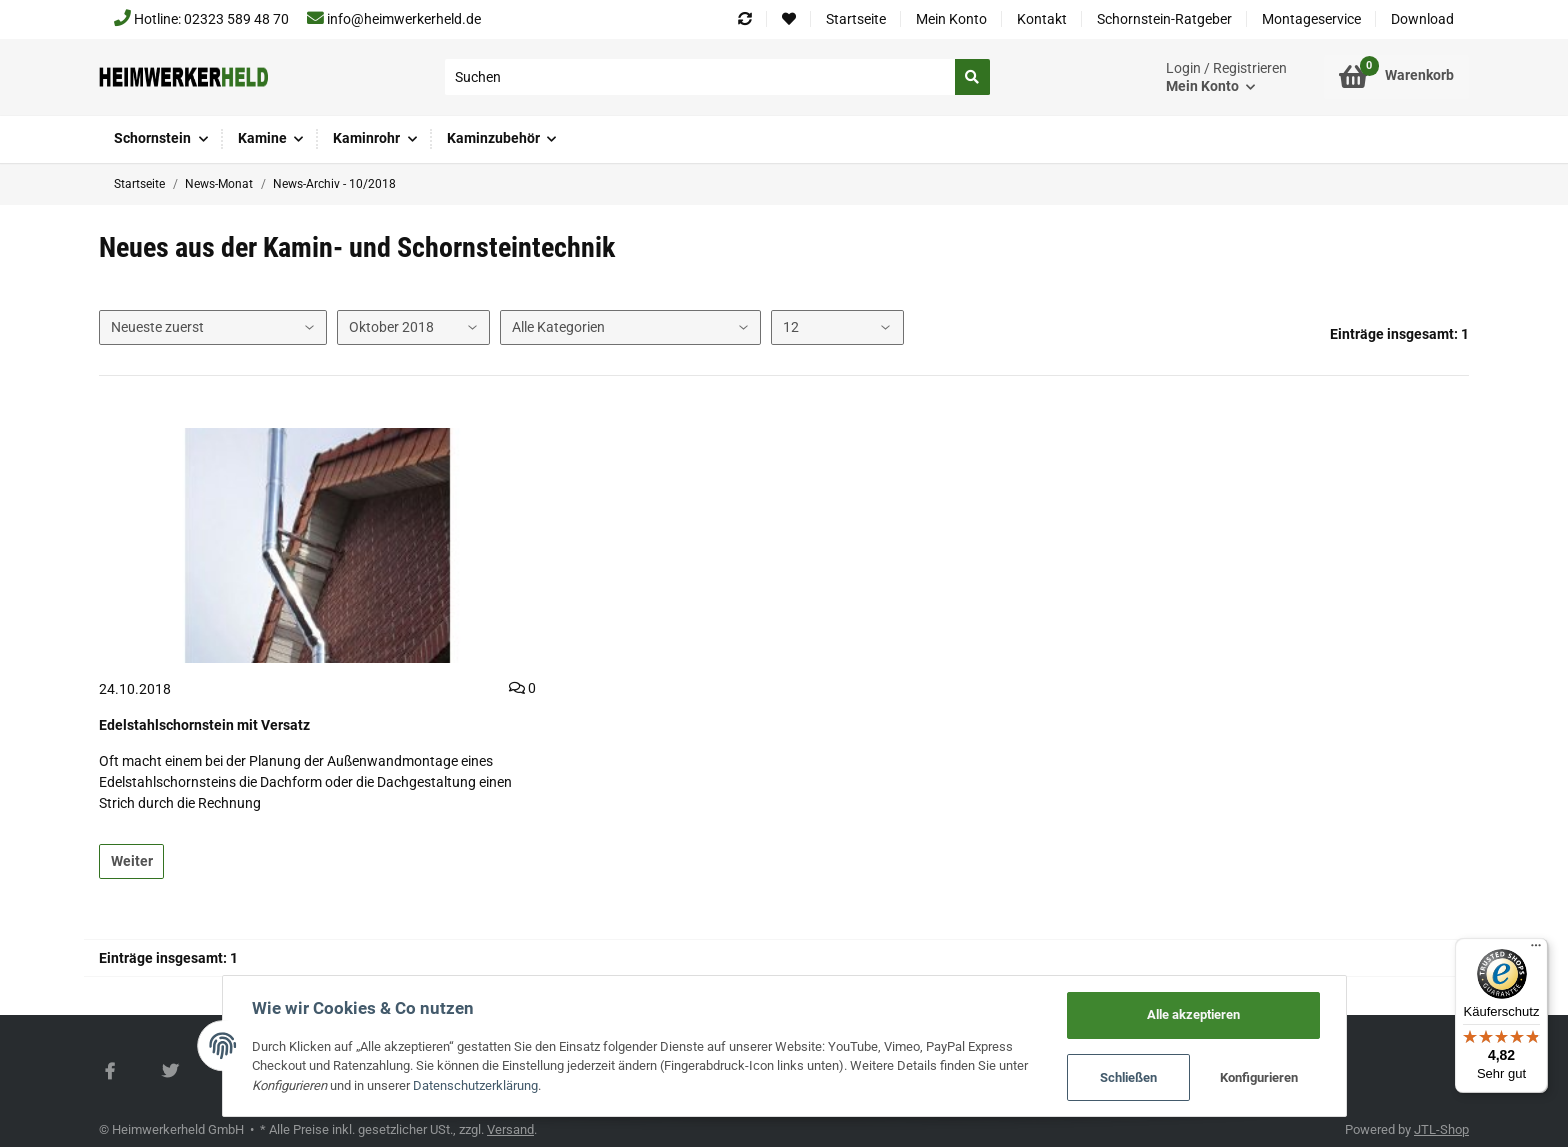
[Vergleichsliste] (745, 19)
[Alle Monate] (413, 327)
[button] (1226, 77)
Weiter (132, 861)
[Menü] (1536, 950)
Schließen (1127, 1077)
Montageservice (1311, 19)
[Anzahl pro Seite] (837, 327)
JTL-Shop (1441, 1129)
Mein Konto (951, 19)
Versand (510, 1129)
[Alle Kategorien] (630, 327)
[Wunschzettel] (789, 19)
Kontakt (1042, 19)
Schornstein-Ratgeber (1164, 19)
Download (1422, 19)
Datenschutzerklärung (476, 1085)
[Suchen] (700, 77)
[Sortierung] (213, 327)
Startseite (856, 19)
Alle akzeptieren (1192, 1014)
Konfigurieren (1259, 1077)
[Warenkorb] (1396, 77)
